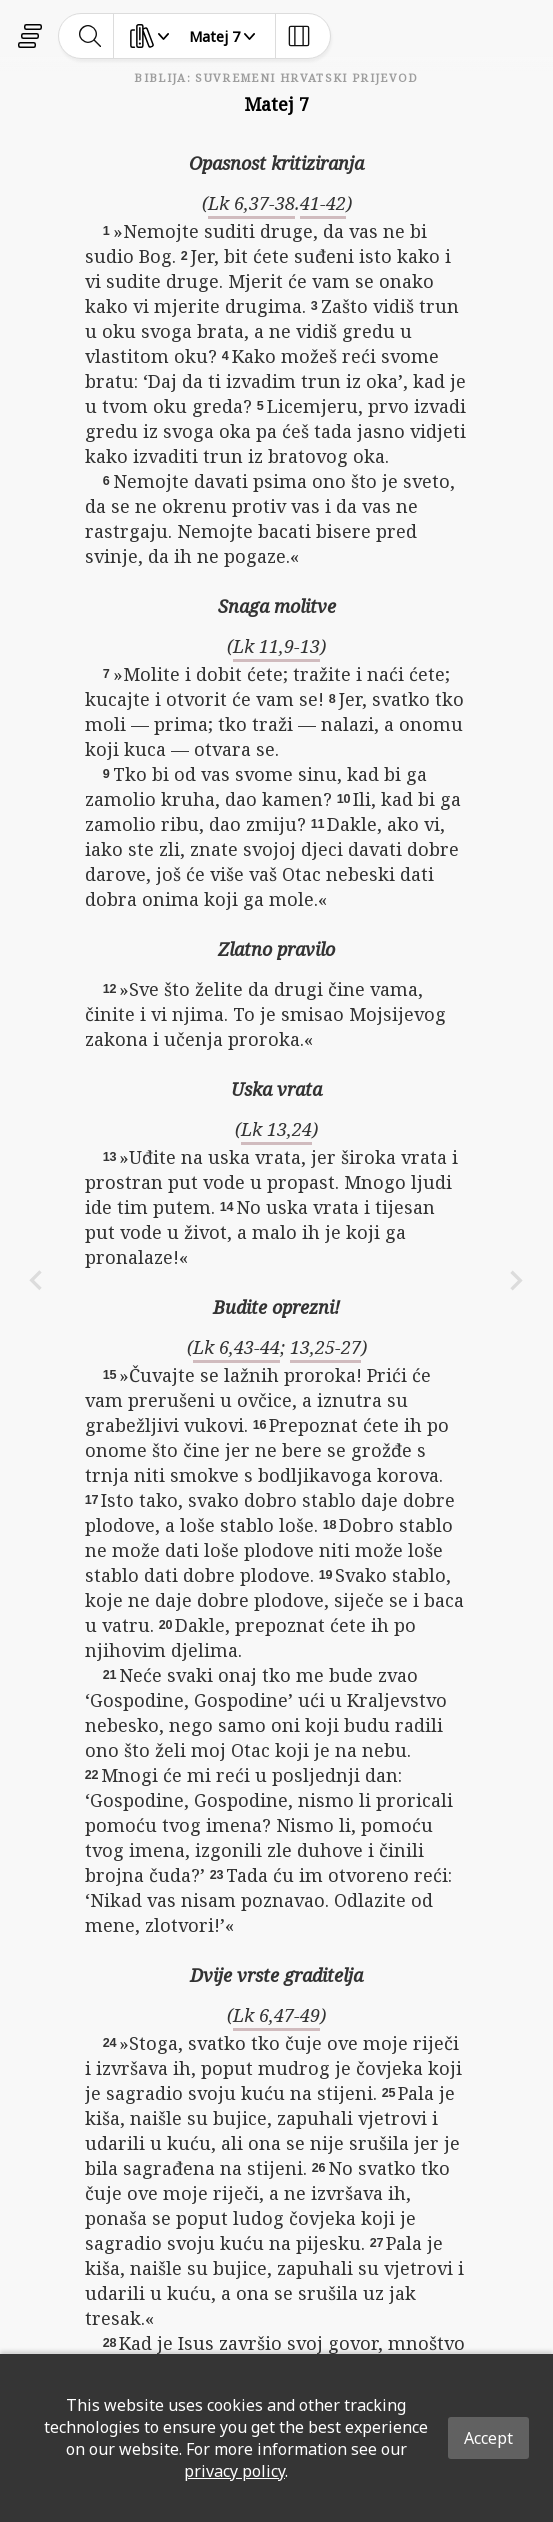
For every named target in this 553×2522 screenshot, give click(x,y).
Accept (488, 2438)
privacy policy (234, 2471)
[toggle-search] (90, 36)
